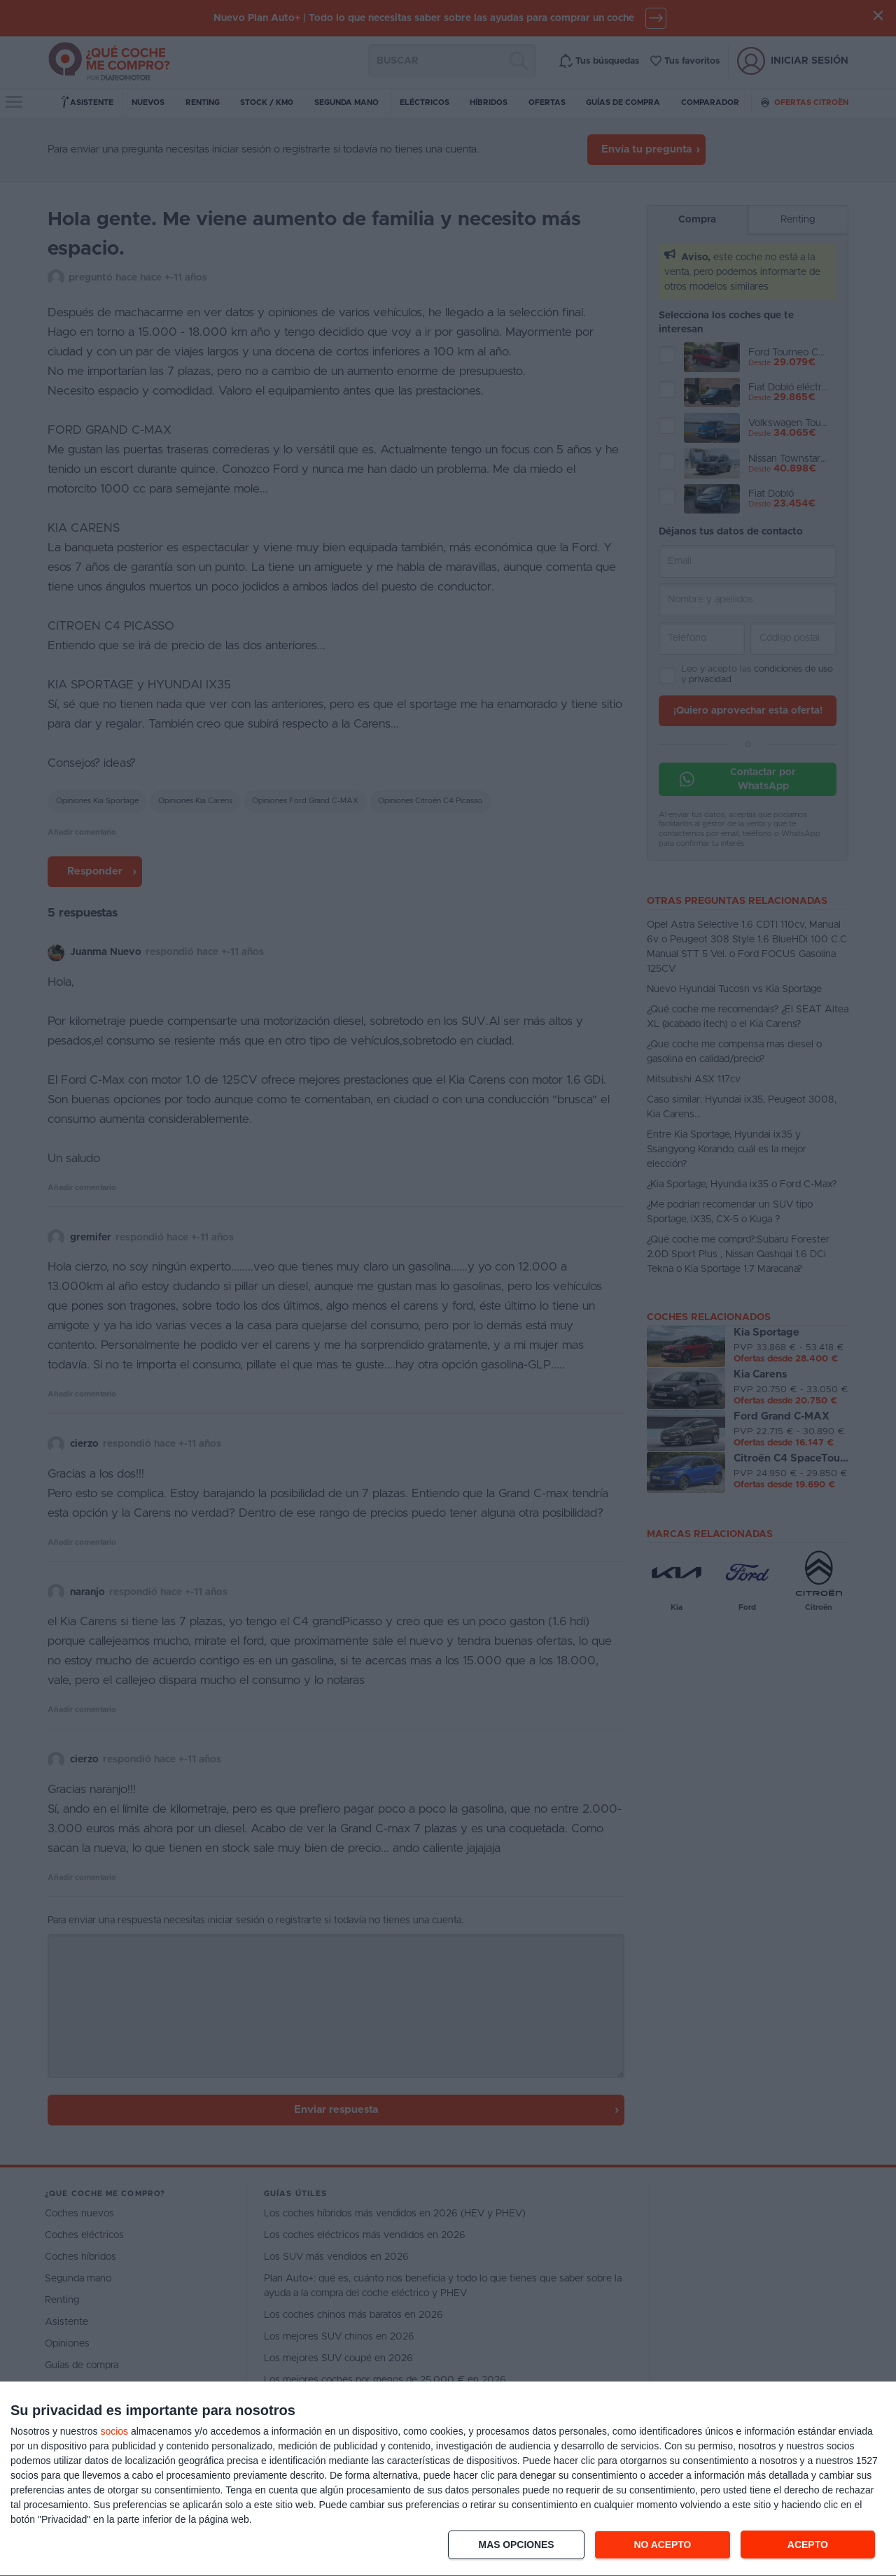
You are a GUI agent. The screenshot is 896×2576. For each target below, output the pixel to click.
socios (114, 2431)
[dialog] (448, 2479)
